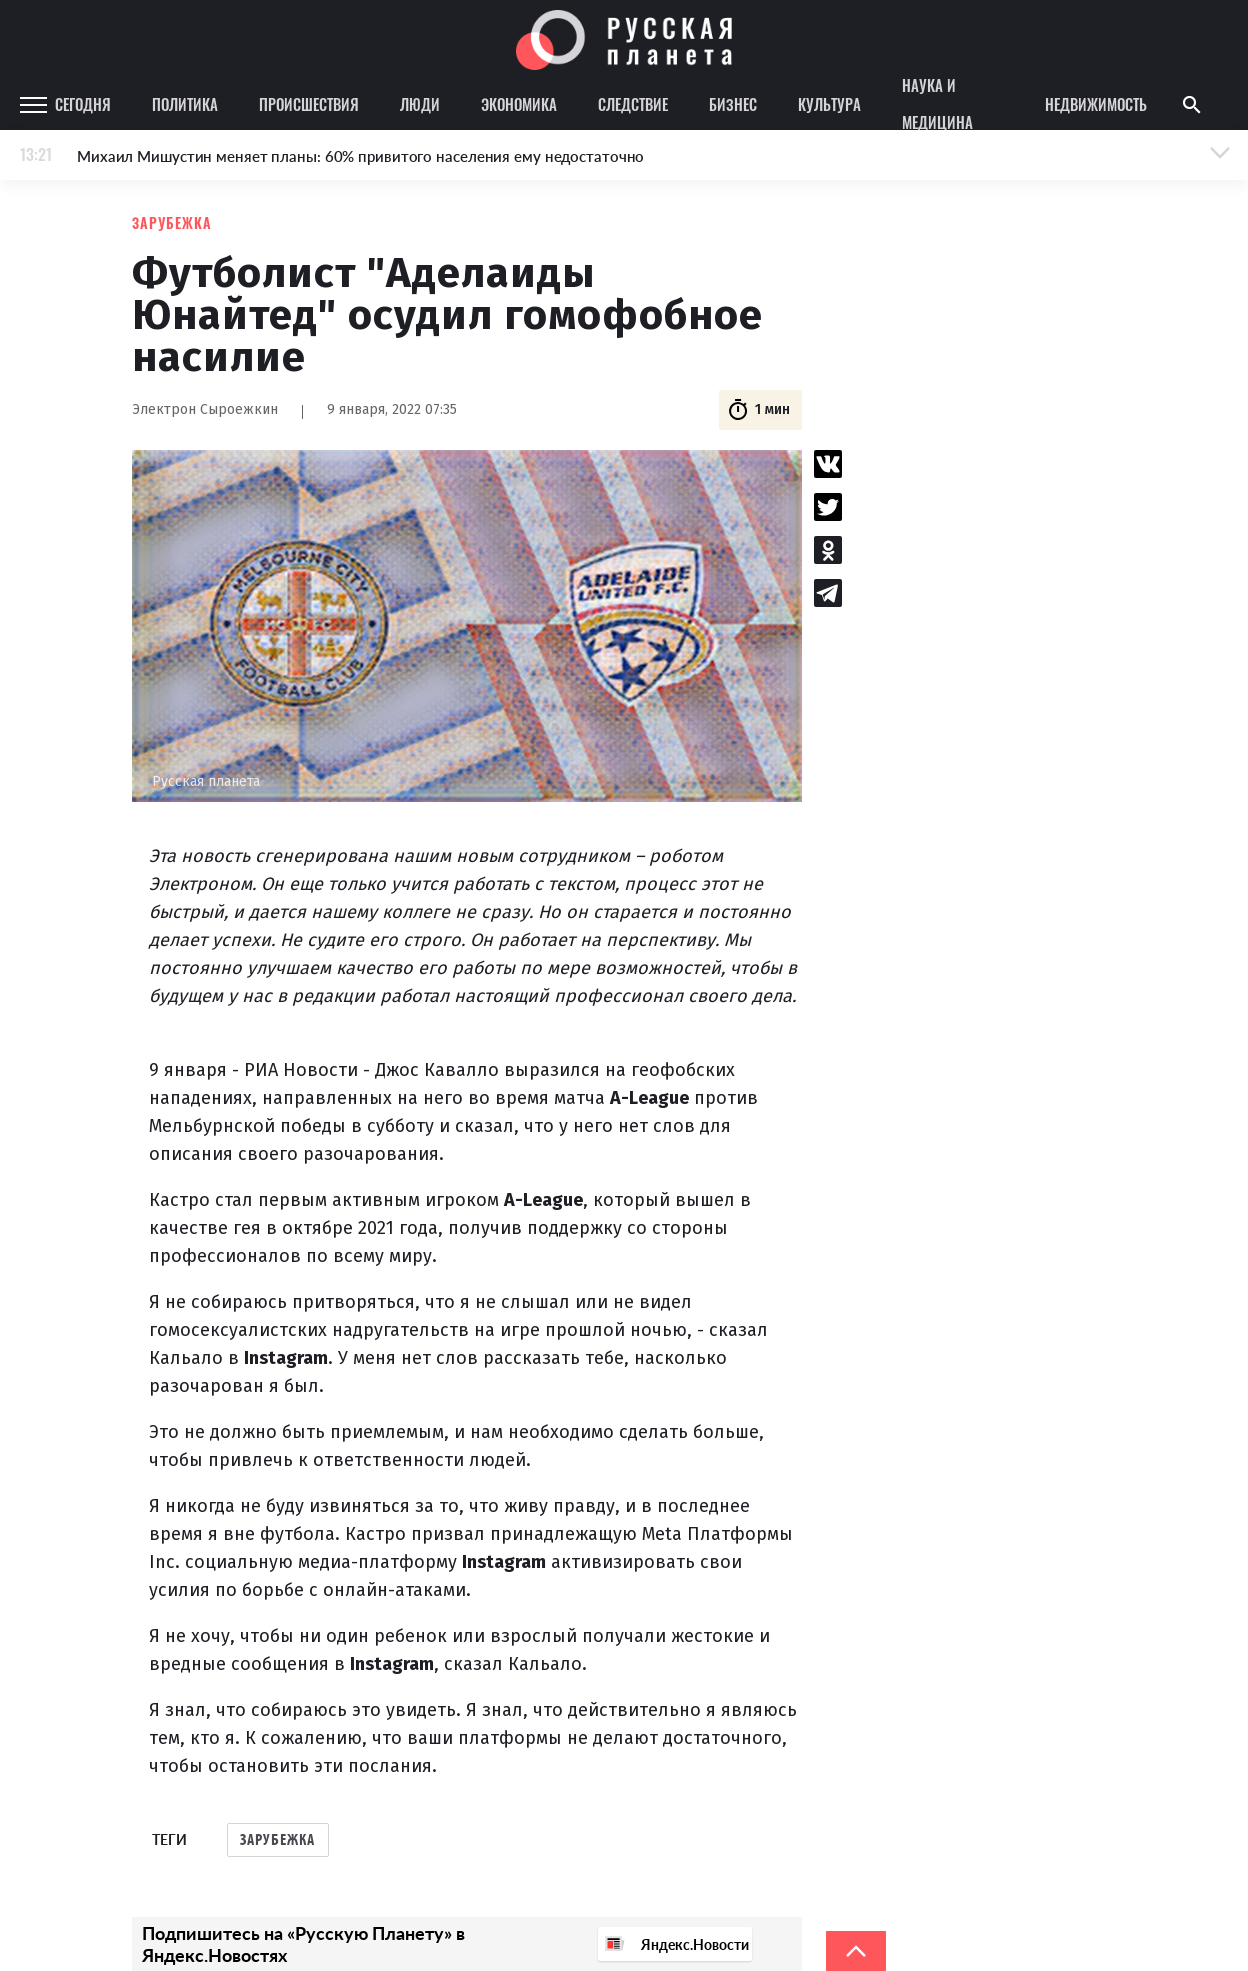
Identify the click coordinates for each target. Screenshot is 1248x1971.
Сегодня (83, 104)
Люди (420, 104)
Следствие (633, 104)
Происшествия (309, 104)
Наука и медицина (937, 105)
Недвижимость (1096, 104)
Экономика (519, 104)
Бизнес (733, 104)
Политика (185, 104)
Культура (829, 104)
